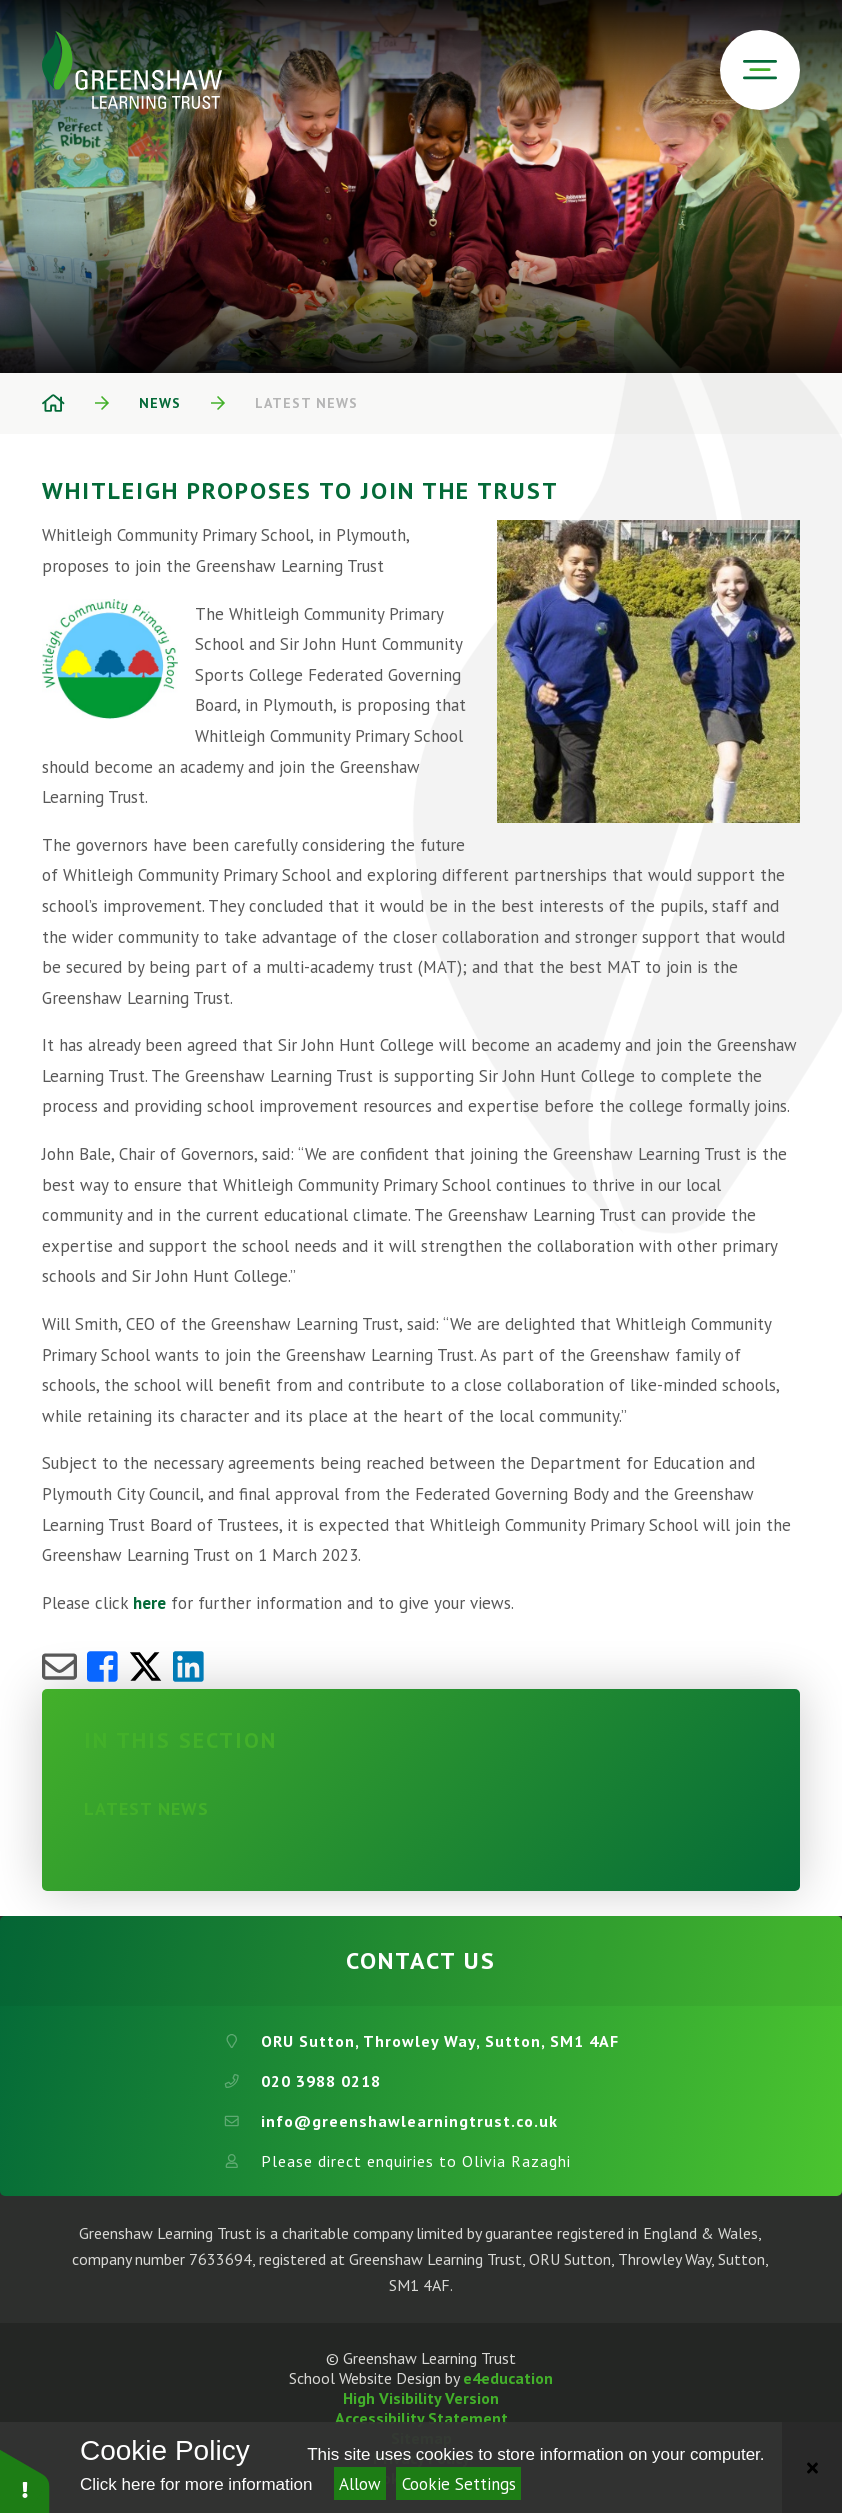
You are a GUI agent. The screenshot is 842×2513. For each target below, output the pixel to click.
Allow (360, 2484)
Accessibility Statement (421, 2418)
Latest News (306, 403)
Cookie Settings (459, 2484)
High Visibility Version (421, 2398)
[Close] (812, 2467)
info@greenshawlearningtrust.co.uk (409, 2121)
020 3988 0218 (321, 2081)
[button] (25, 2480)
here (149, 1603)
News (160, 403)
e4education (508, 2378)
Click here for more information (196, 2484)
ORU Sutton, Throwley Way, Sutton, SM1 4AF (440, 2041)
